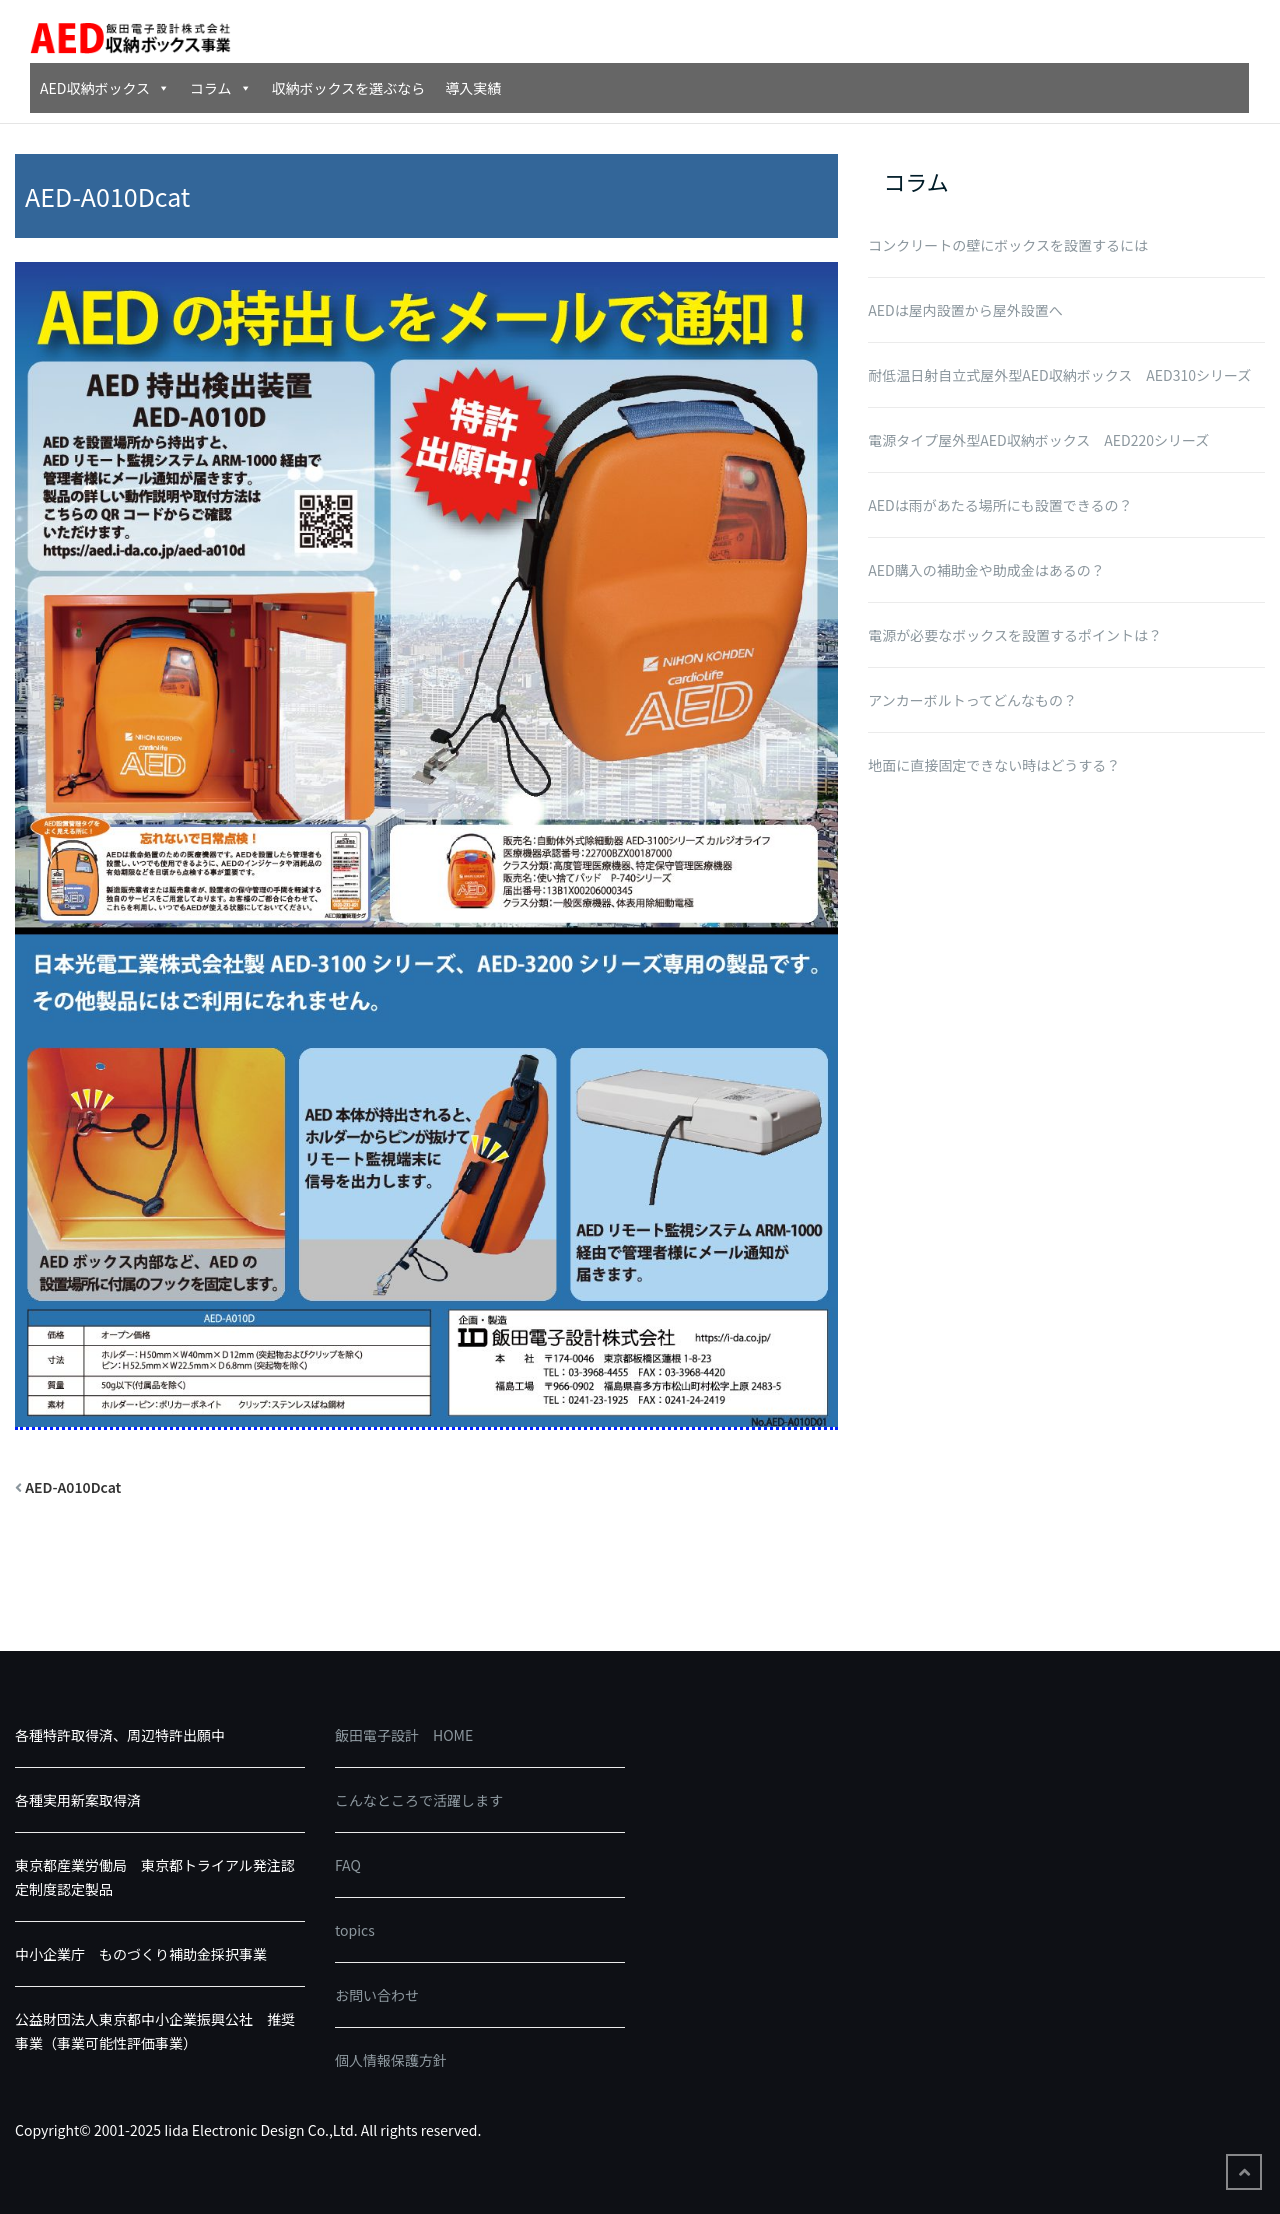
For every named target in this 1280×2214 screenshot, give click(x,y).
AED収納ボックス (105, 88)
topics (355, 1930)
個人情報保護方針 (391, 2060)
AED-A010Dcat (73, 1487)
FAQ (348, 1865)
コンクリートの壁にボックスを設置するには (1008, 245)
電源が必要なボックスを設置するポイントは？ (1015, 635)
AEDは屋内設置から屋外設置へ (965, 310)
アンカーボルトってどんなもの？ (972, 700)
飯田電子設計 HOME (404, 1735)
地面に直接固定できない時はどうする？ (994, 765)
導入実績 (473, 88)
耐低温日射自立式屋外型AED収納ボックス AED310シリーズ (1059, 375)
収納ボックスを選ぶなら (349, 88)
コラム (221, 88)
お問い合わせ (377, 1995)
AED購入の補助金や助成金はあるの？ (986, 570)
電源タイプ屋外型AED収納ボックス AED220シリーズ (1038, 440)
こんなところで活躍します (419, 1800)
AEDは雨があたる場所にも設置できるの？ (1000, 505)
